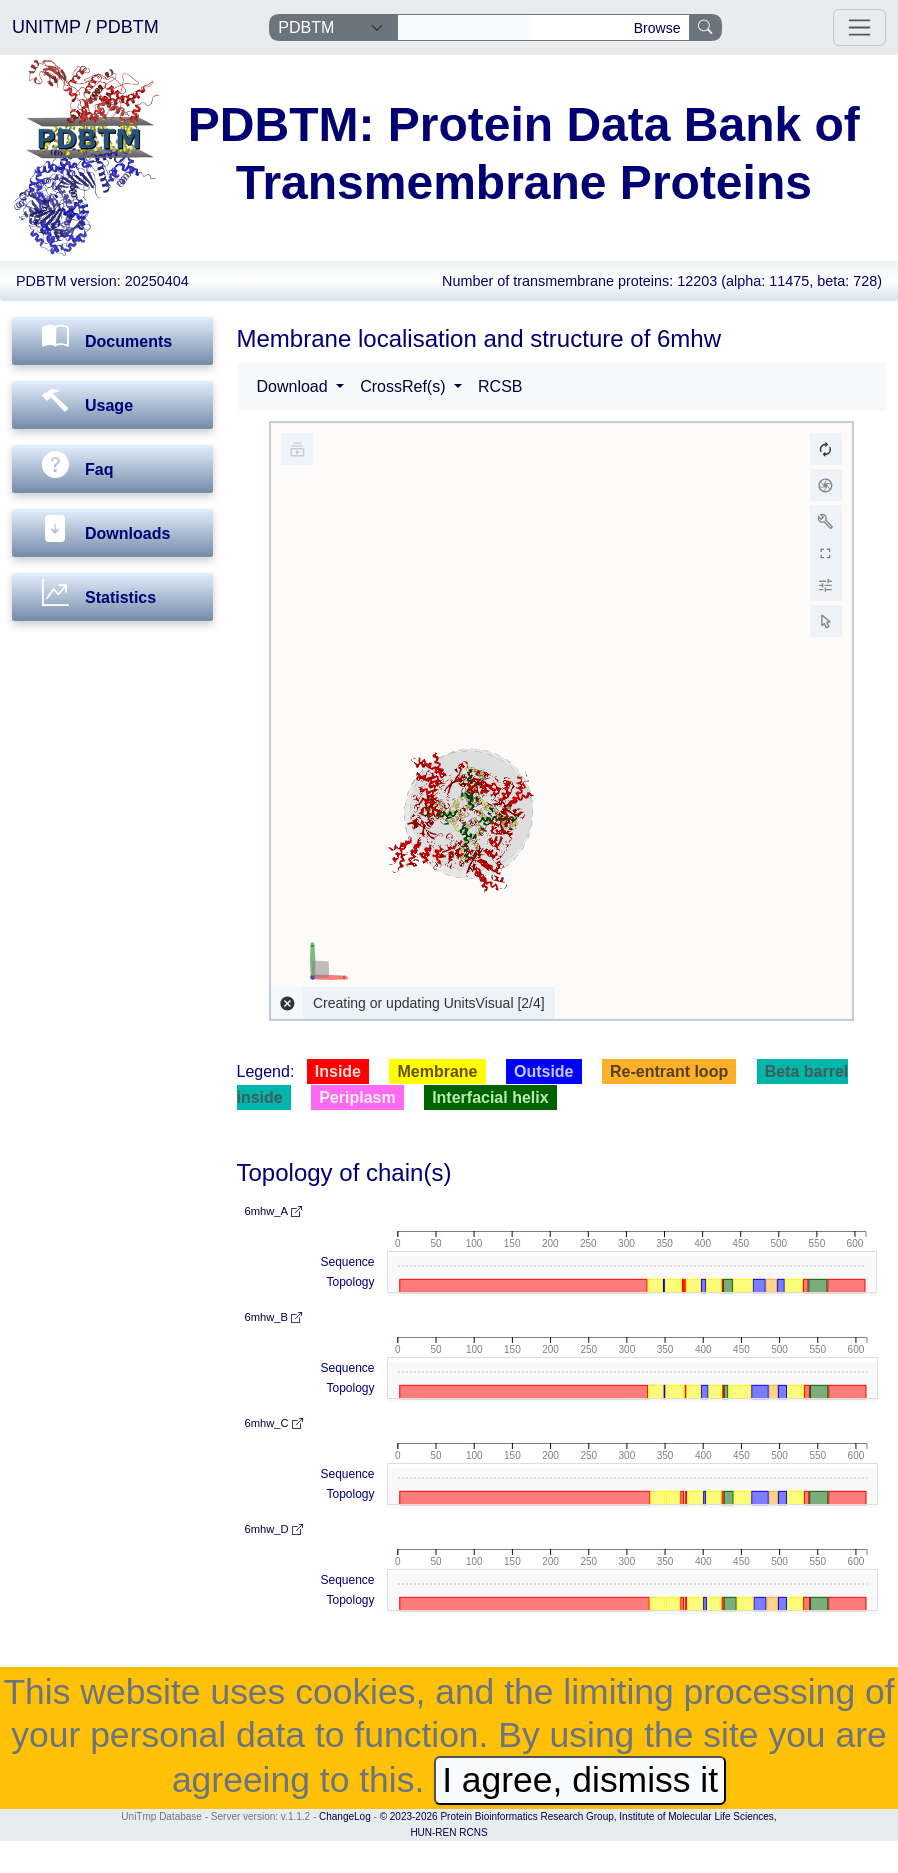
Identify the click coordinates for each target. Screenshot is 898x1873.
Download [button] (295, 386)
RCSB (500, 386)
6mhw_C (274, 1423)
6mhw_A (273, 1211)
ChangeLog (345, 1816)
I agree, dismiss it (580, 1780)
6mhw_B (274, 1317)
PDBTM (127, 27)
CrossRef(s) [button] (405, 386)
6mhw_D (274, 1529)
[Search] (463, 28)
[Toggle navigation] (859, 27)
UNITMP (49, 27)
